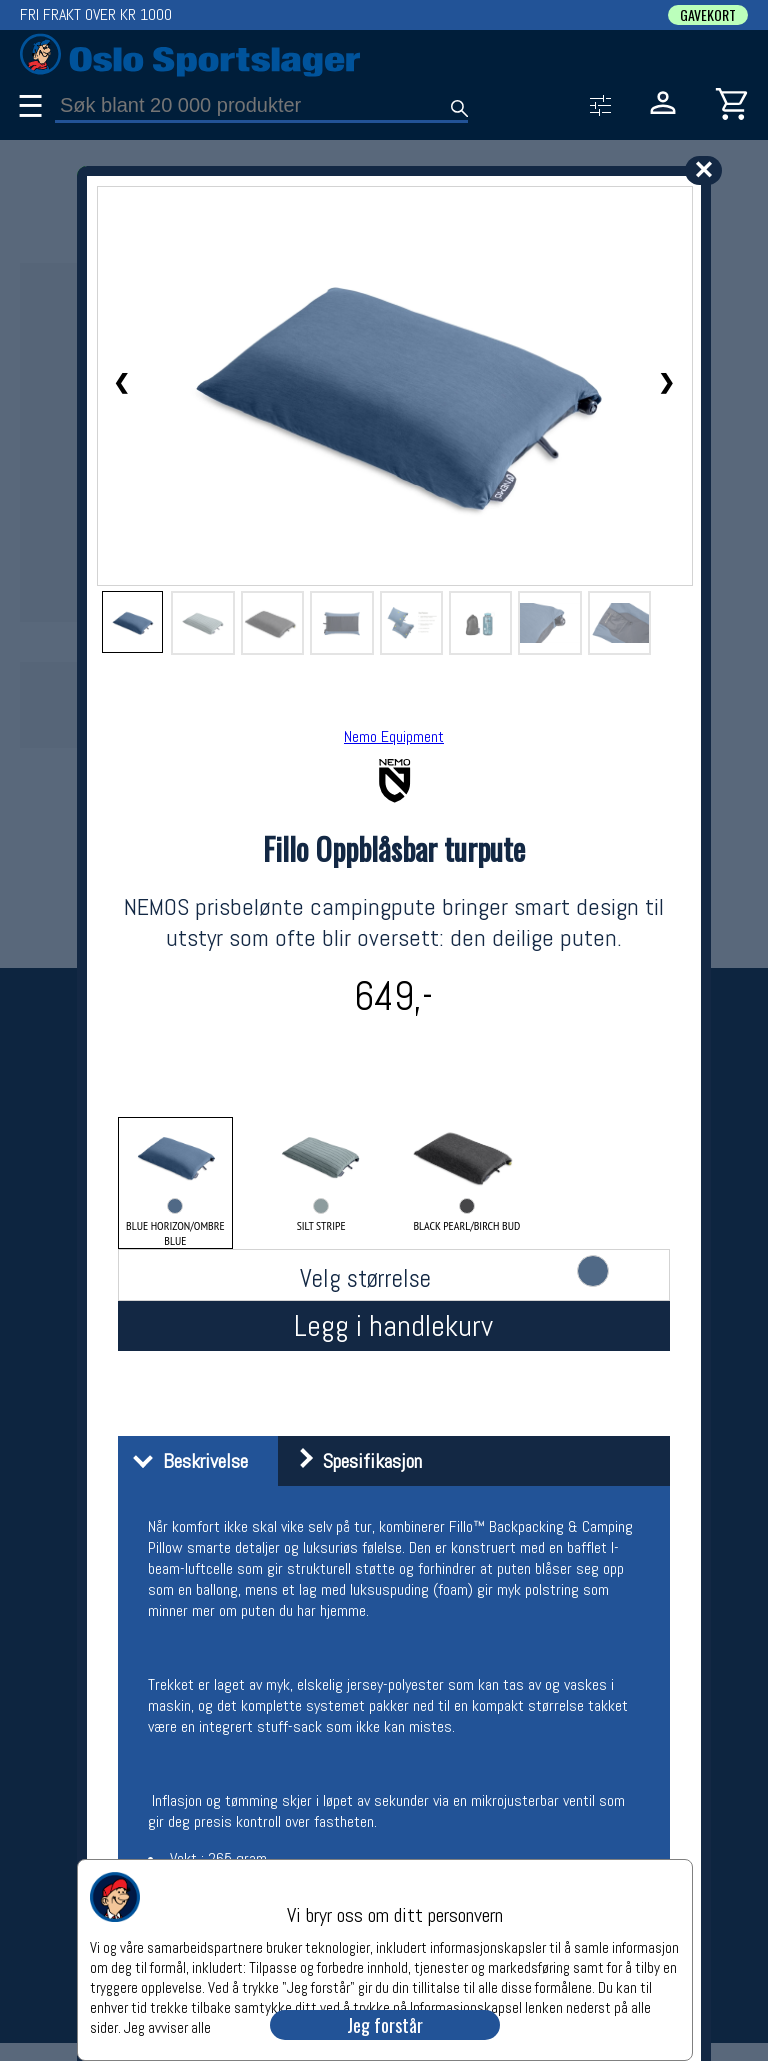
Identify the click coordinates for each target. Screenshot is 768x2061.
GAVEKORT (708, 15)
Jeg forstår (385, 2025)
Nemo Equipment (394, 736)
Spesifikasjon (352, 1461)
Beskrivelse (185, 1461)
